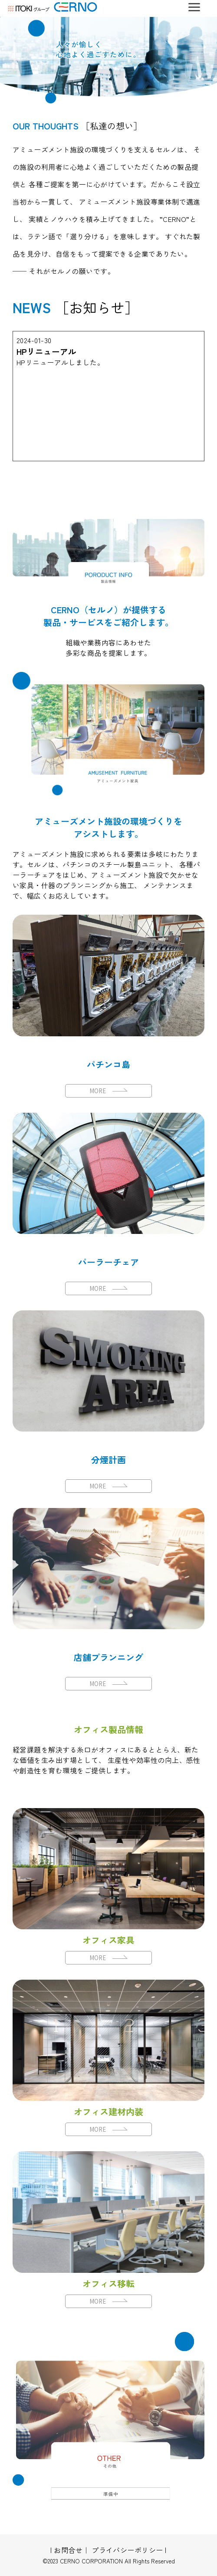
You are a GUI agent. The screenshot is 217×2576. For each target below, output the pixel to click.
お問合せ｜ (71, 2550)
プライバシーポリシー (127, 2550)
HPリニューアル (46, 351)
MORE (108, 1091)
